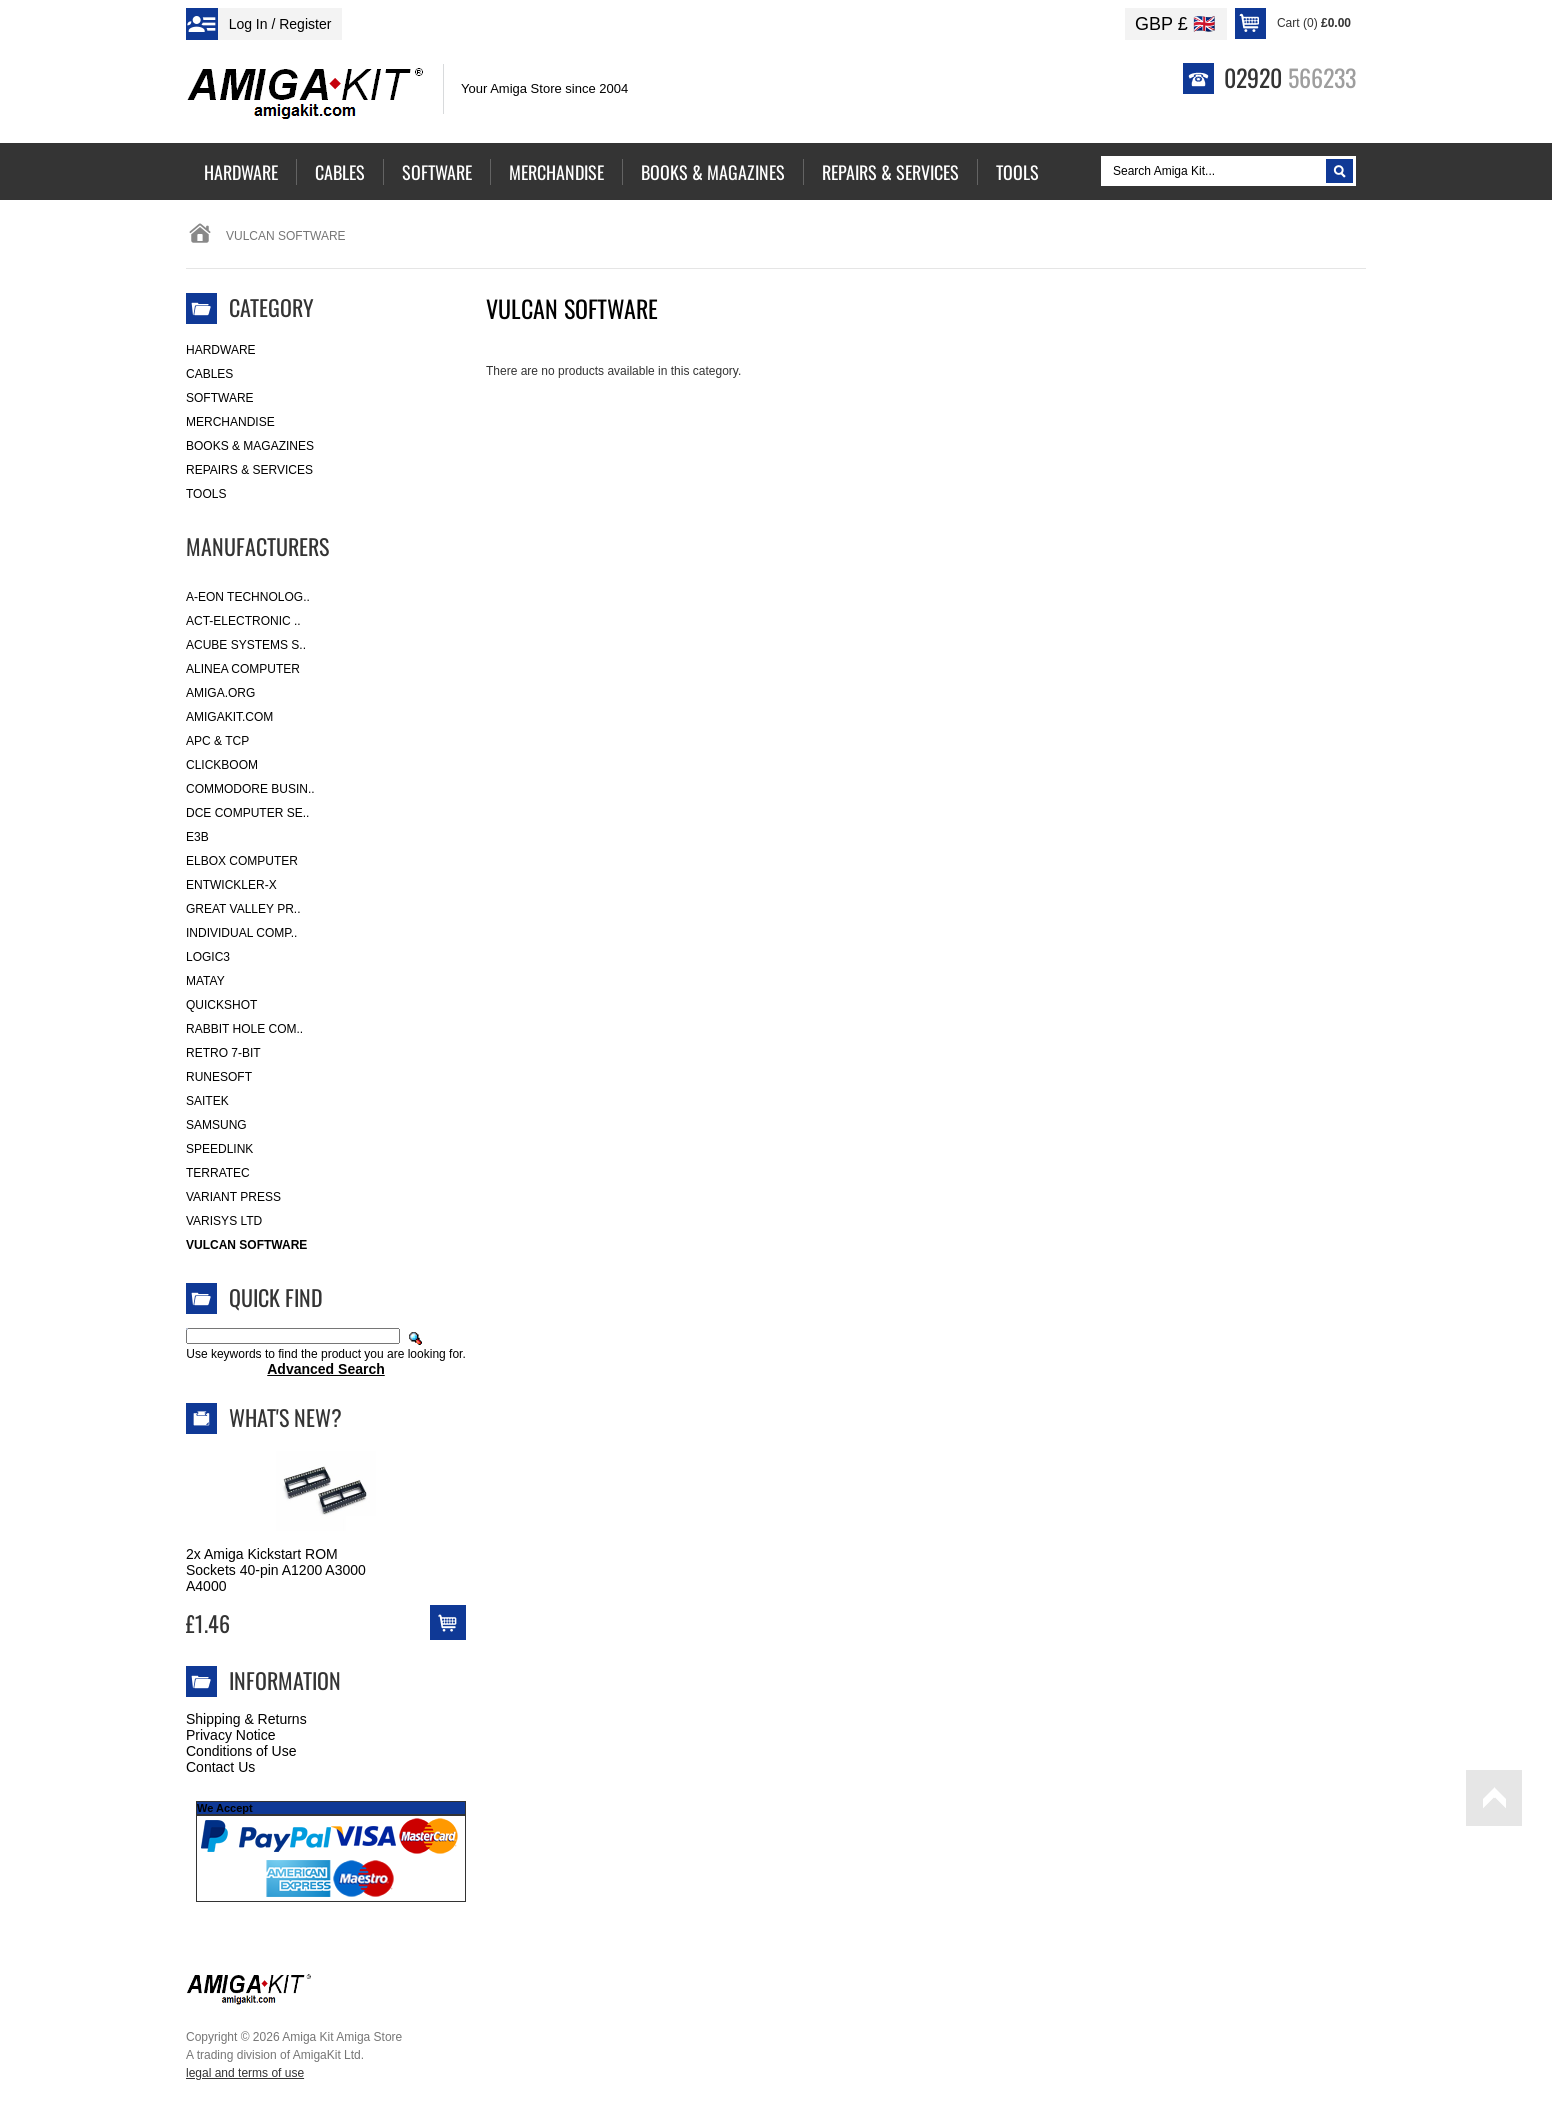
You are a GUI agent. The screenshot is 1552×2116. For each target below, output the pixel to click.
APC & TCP (217, 741)
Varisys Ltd (224, 1221)
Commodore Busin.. (250, 789)
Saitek (207, 1101)
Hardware (221, 350)
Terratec (218, 1173)
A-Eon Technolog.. (248, 597)
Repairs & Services (249, 470)
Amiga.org (220, 693)
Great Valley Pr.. (243, 909)
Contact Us (220, 1767)
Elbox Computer (242, 861)
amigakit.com (229, 717)
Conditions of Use (241, 1751)
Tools (206, 494)
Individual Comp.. (241, 933)
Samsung (216, 1125)
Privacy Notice (230, 1735)
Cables (209, 374)
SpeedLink (219, 1149)
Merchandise (230, 422)
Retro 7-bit (223, 1053)
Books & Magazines (250, 446)
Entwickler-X (231, 885)
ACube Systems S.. (246, 645)
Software (220, 398)
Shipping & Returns (246, 1719)
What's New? (285, 1417)
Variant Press (233, 1197)
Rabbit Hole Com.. (244, 1029)
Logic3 (208, 957)
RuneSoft (219, 1077)
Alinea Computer (243, 669)
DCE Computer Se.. (247, 813)
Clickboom (222, 765)
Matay (205, 981)
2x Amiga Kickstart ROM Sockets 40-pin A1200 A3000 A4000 (276, 1570)
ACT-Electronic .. (243, 621)
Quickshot (221, 1005)
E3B (197, 837)
